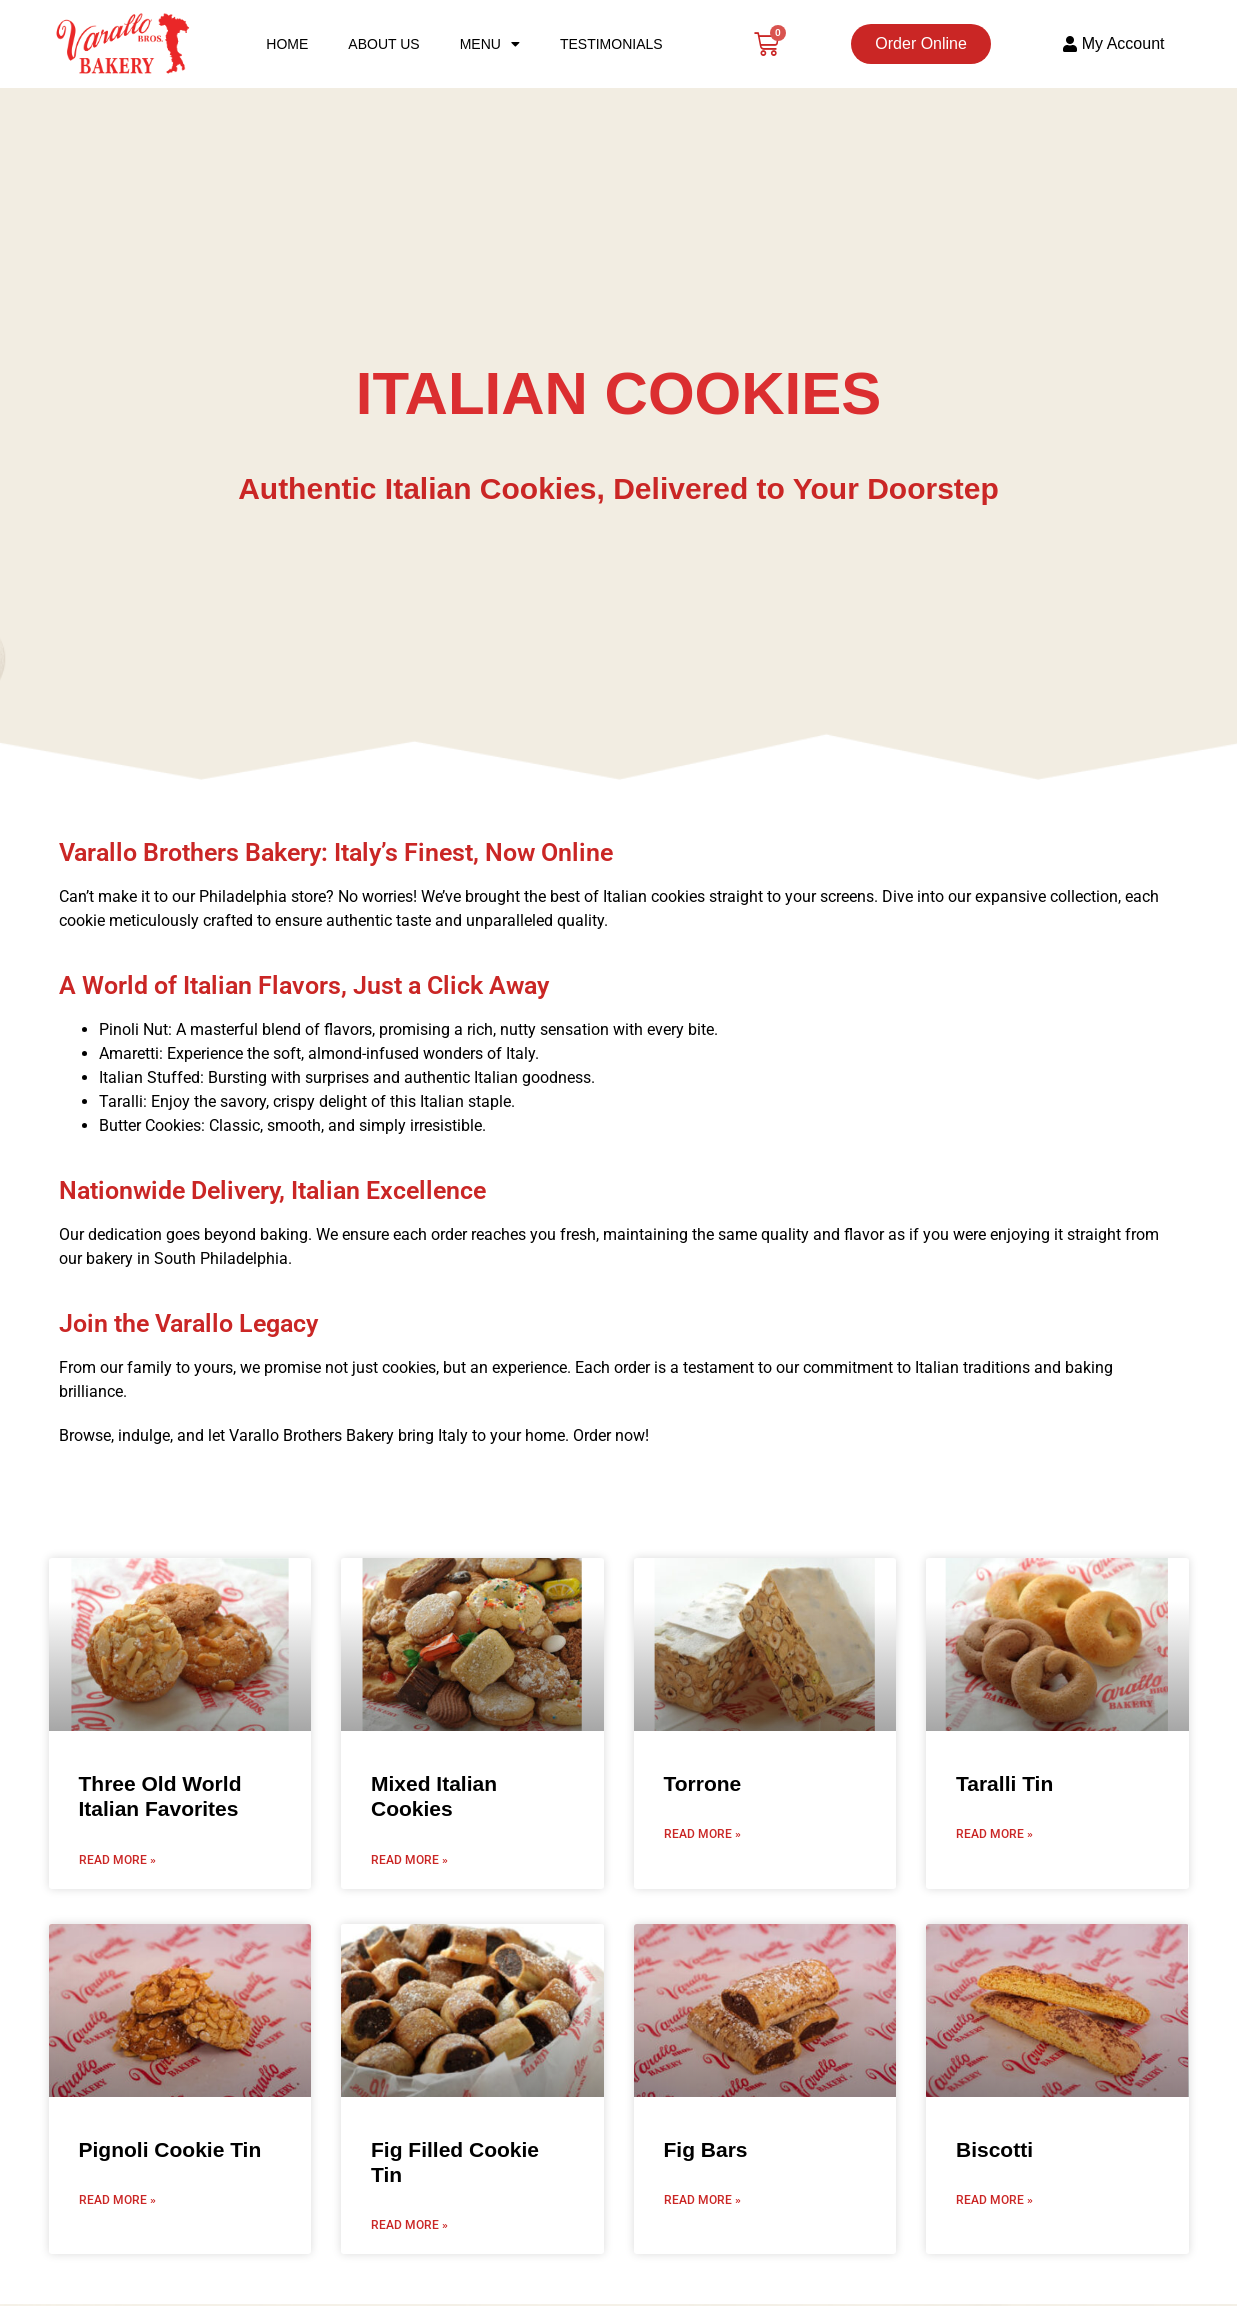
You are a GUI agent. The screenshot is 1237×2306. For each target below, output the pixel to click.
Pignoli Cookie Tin (170, 2149)
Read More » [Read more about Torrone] (702, 1834)
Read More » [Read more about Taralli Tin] (994, 1834)
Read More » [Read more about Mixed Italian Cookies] (409, 1860)
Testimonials (611, 44)
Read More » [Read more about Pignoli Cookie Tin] (117, 2200)
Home (287, 44)
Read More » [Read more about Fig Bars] (702, 2200)
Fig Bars (706, 2149)
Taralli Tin (1004, 1783)
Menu (490, 44)
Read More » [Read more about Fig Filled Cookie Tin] (409, 2225)
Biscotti (994, 2149)
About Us (383, 44)
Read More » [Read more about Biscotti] (994, 2200)
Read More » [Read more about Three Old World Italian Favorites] (117, 1860)
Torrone (703, 1783)
